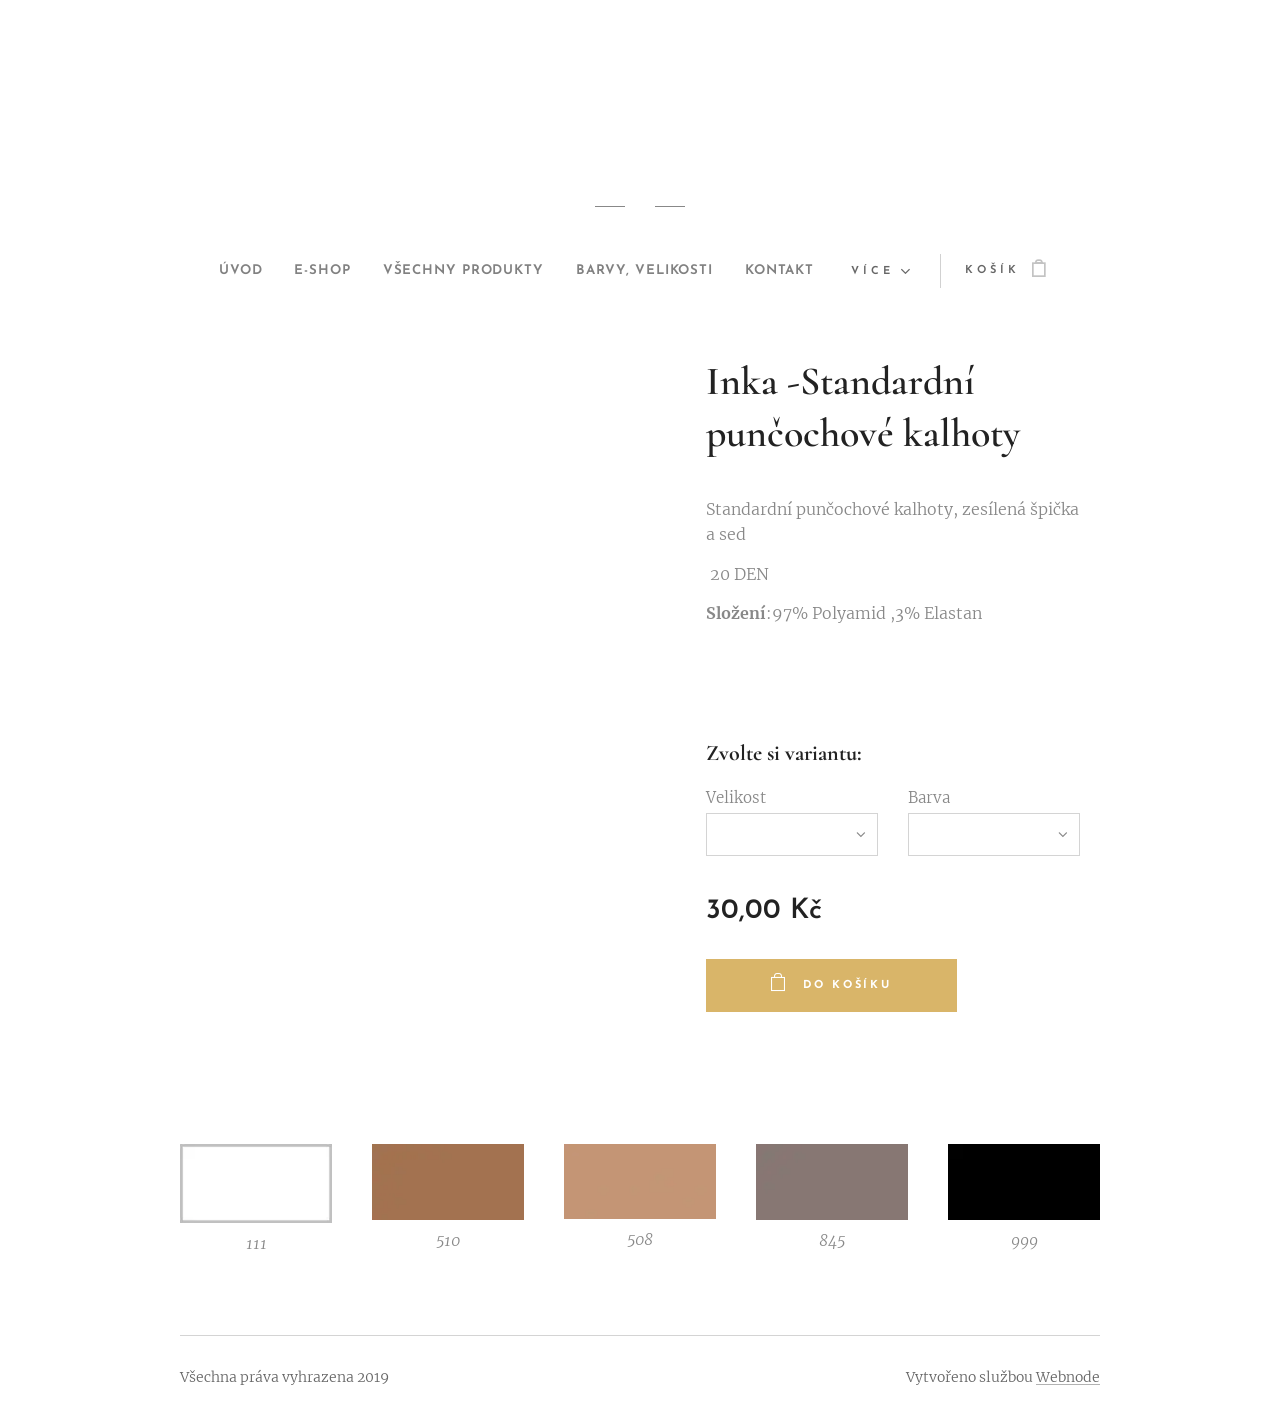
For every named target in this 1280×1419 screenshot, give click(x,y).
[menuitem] (213, 271)
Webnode (1068, 1377)
